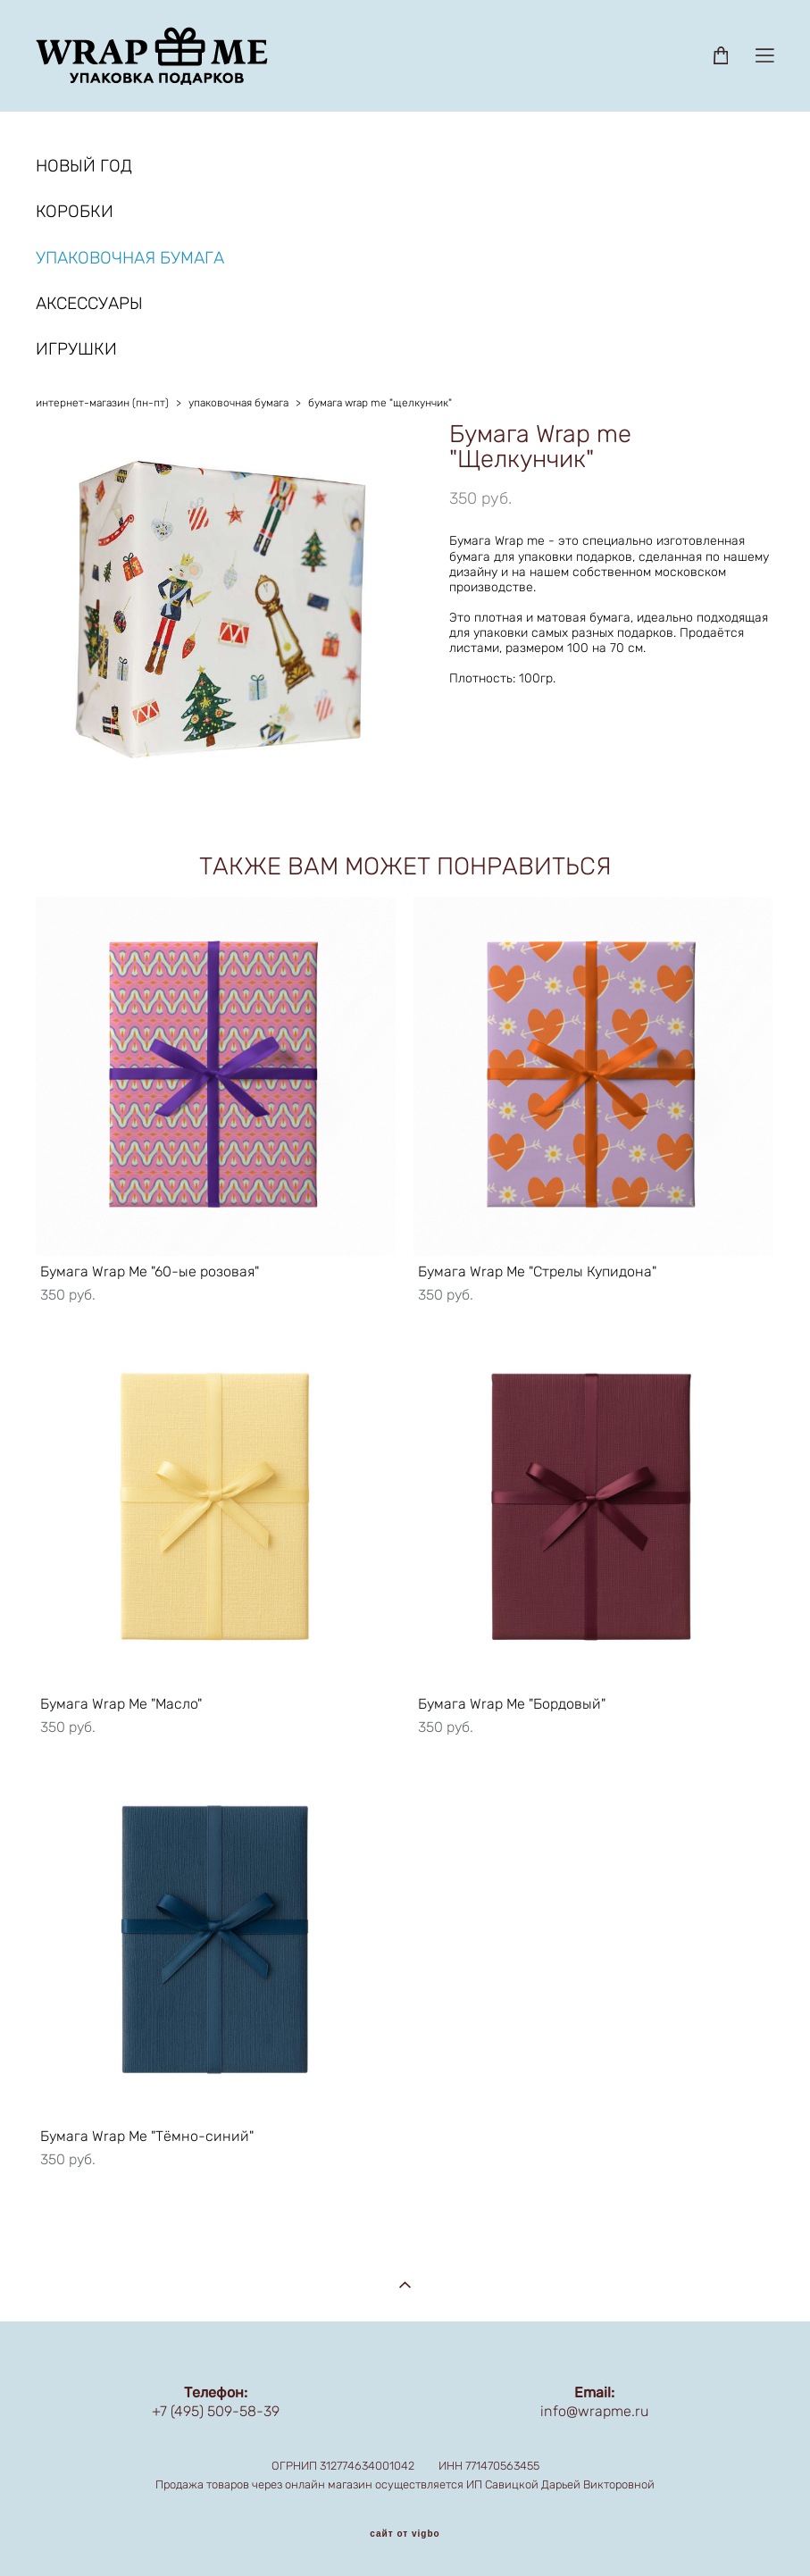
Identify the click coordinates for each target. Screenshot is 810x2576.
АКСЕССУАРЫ (89, 303)
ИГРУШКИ (76, 349)
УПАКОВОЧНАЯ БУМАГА (130, 257)
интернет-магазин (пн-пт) (102, 403)
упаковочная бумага (238, 403)
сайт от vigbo (404, 2534)
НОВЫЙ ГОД (84, 165)
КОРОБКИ (74, 211)
